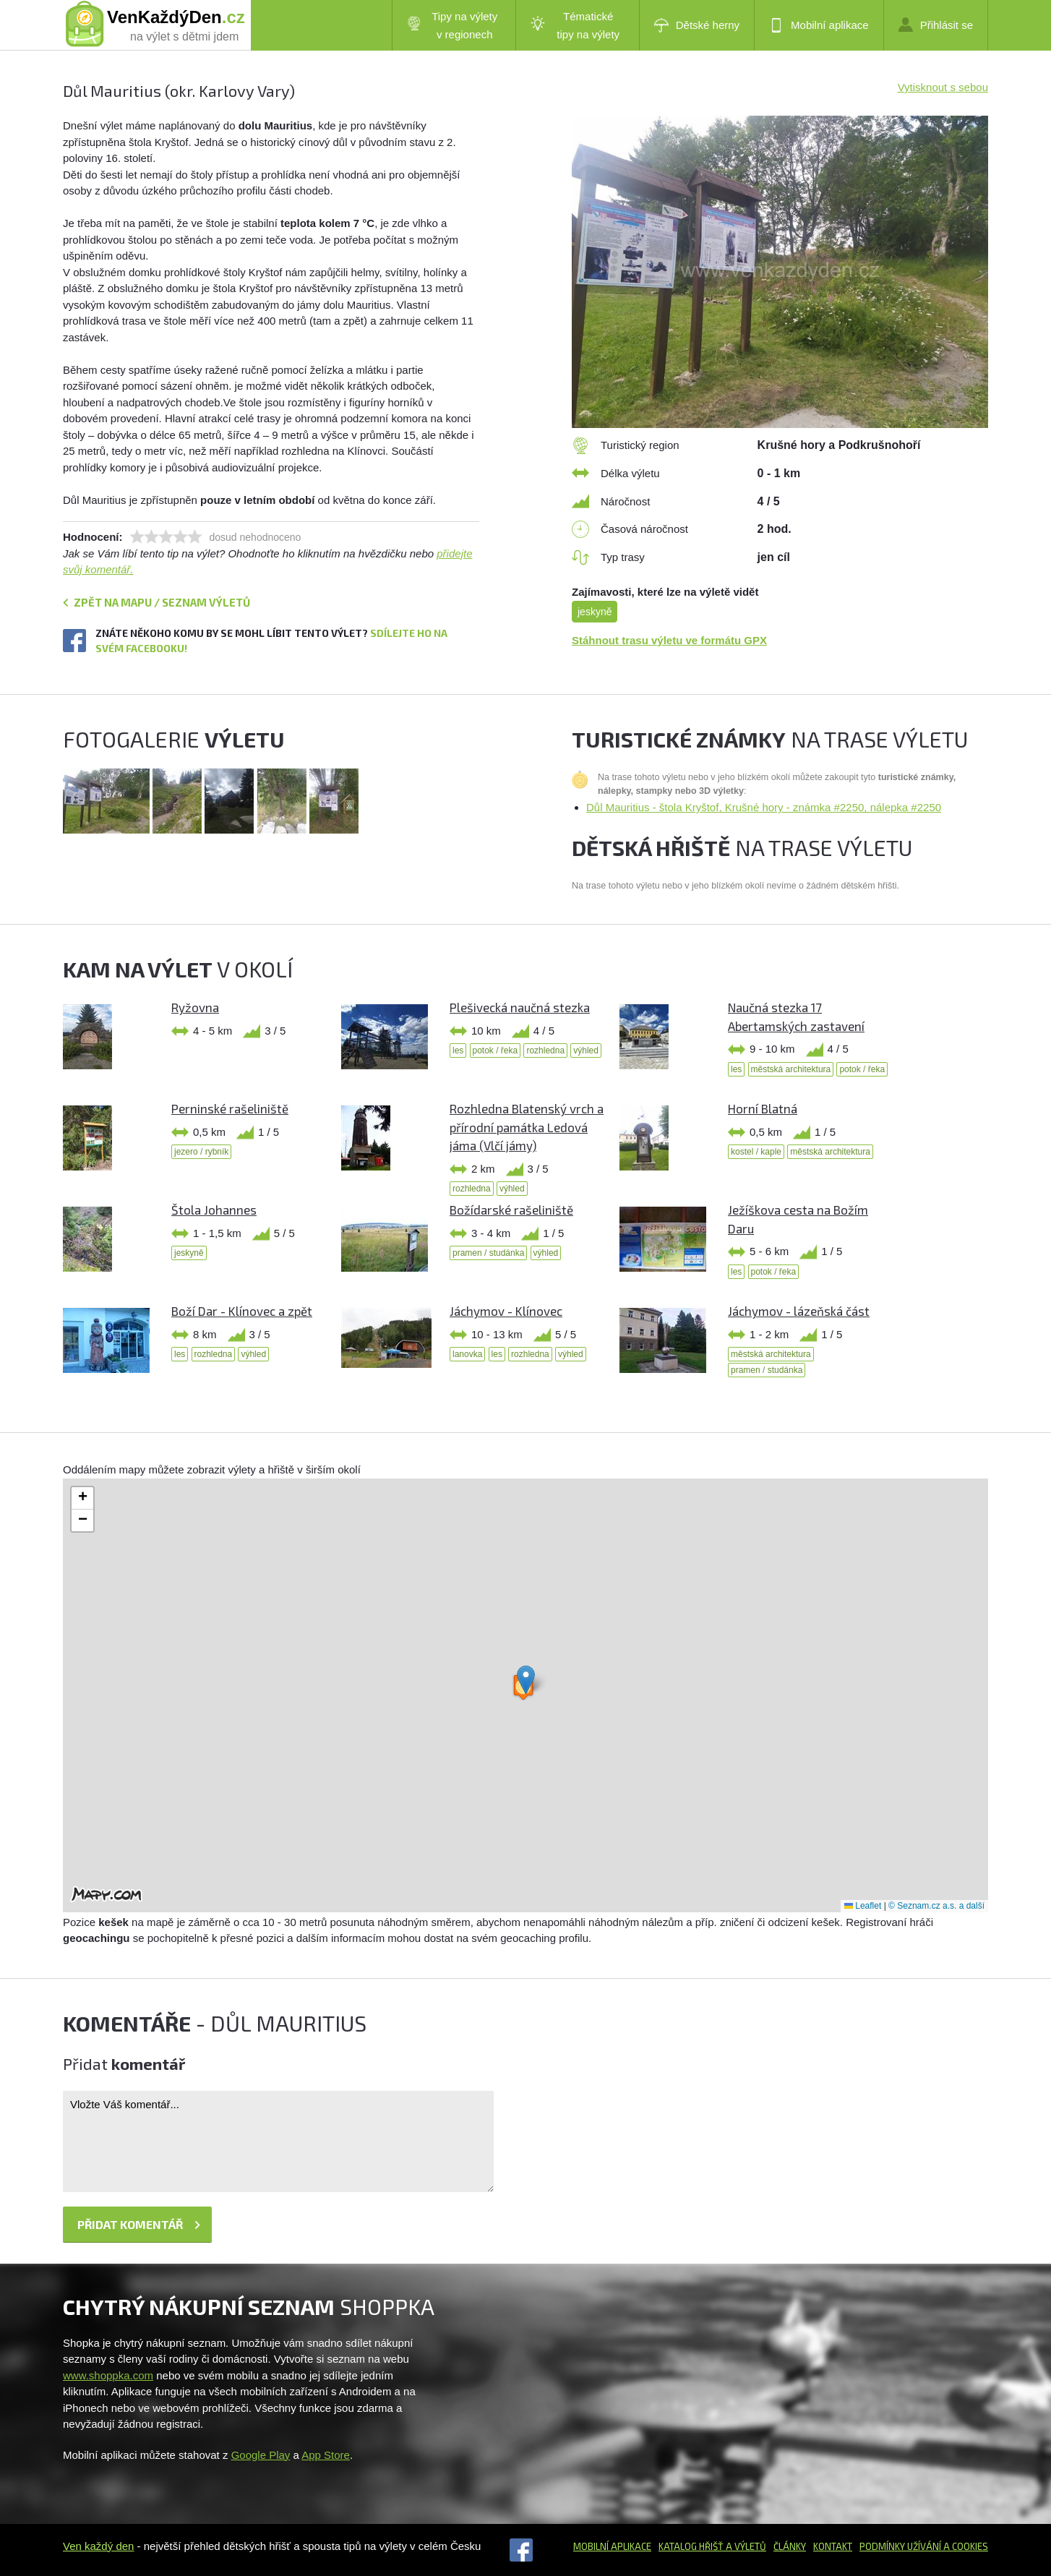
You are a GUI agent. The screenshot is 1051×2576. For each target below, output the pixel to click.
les (457, 1050)
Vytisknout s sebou (943, 87)
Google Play (261, 2455)
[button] (526, 1680)
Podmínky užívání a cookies (923, 2546)
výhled (586, 1050)
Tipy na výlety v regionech (452, 25)
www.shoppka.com (108, 2375)
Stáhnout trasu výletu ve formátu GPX (669, 640)
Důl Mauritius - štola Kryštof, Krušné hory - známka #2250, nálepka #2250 (763, 807)
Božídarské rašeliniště (511, 1209)
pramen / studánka (488, 1253)
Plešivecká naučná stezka (520, 1007)
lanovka (467, 1354)
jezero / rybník (201, 1152)
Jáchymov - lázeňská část (799, 1311)
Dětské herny (696, 25)
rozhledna (545, 1050)
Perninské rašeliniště (229, 1108)
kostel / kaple (756, 1152)
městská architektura (791, 1069)
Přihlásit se (935, 24)
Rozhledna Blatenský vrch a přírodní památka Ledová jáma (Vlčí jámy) (527, 1126)
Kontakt (832, 2546)
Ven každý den (98, 2546)
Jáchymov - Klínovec (506, 1311)
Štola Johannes (214, 1209)
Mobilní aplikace (819, 25)
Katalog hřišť (691, 2546)
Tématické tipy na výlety (575, 25)
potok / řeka (495, 1050)
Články (789, 2546)
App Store (325, 2455)
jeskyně (595, 611)
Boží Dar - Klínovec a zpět (241, 1311)
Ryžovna (195, 1007)
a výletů (745, 2546)
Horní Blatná (762, 1108)
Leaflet (862, 1906)
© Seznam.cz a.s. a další (936, 1906)
